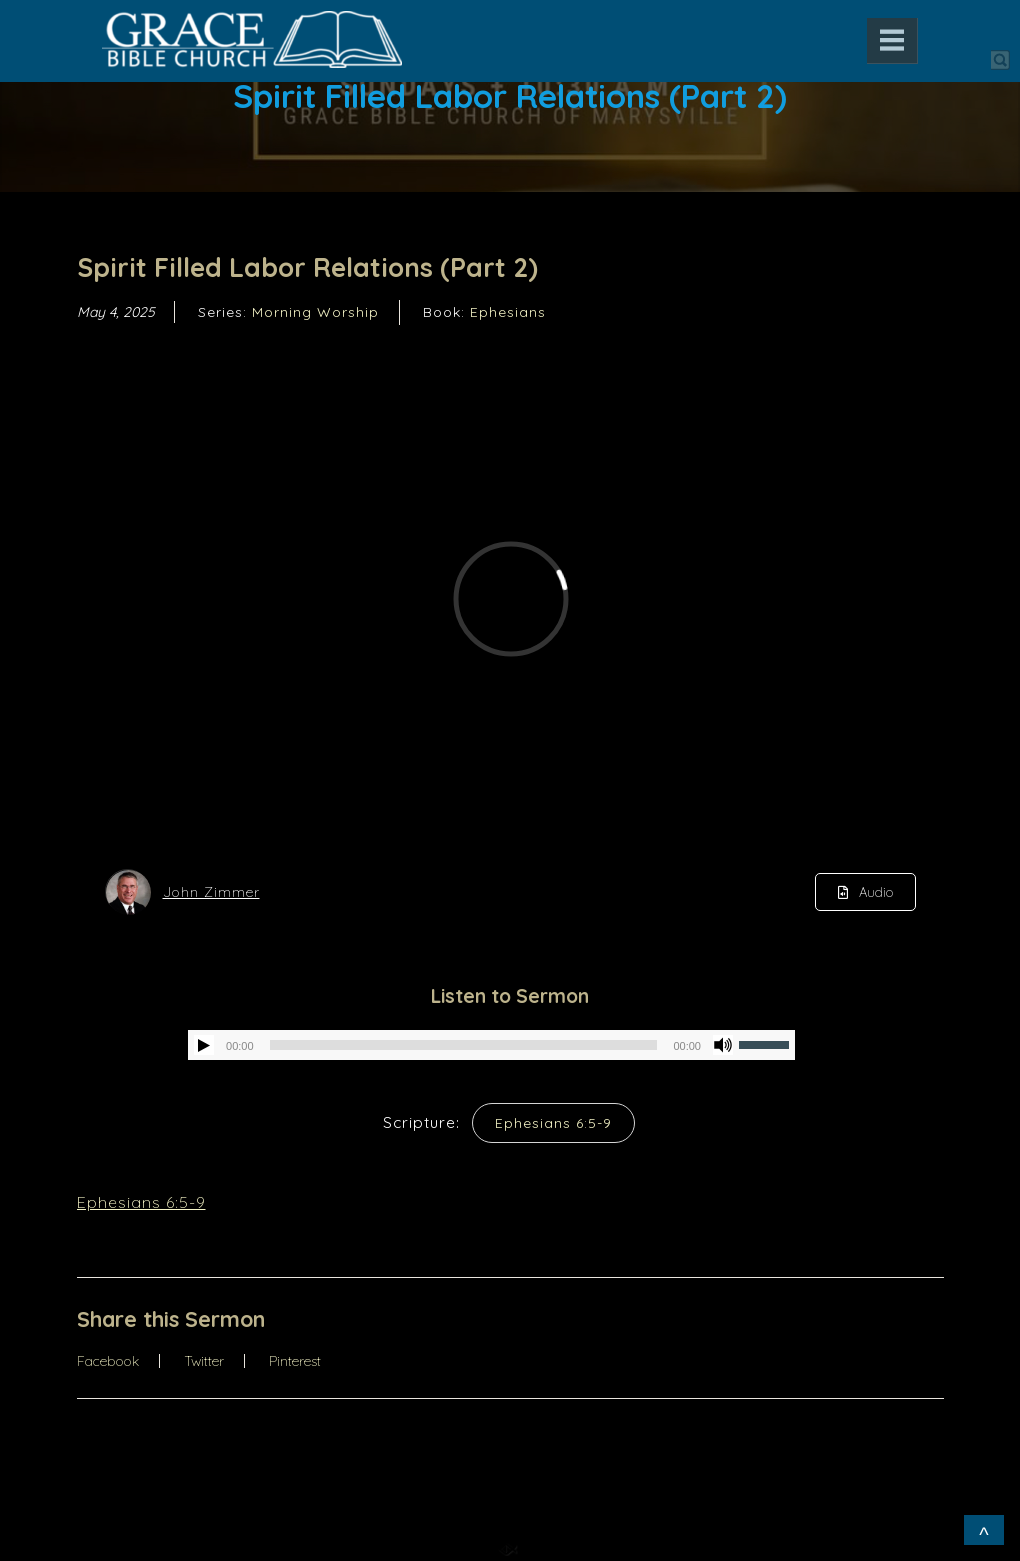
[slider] (464, 1045)
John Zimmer (211, 892)
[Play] (204, 1045)
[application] (491, 1045)
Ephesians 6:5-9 (553, 1123)
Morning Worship (315, 312)
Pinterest (295, 1361)
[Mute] (723, 1045)
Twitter (204, 1361)
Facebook (108, 1361)
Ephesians (508, 312)
